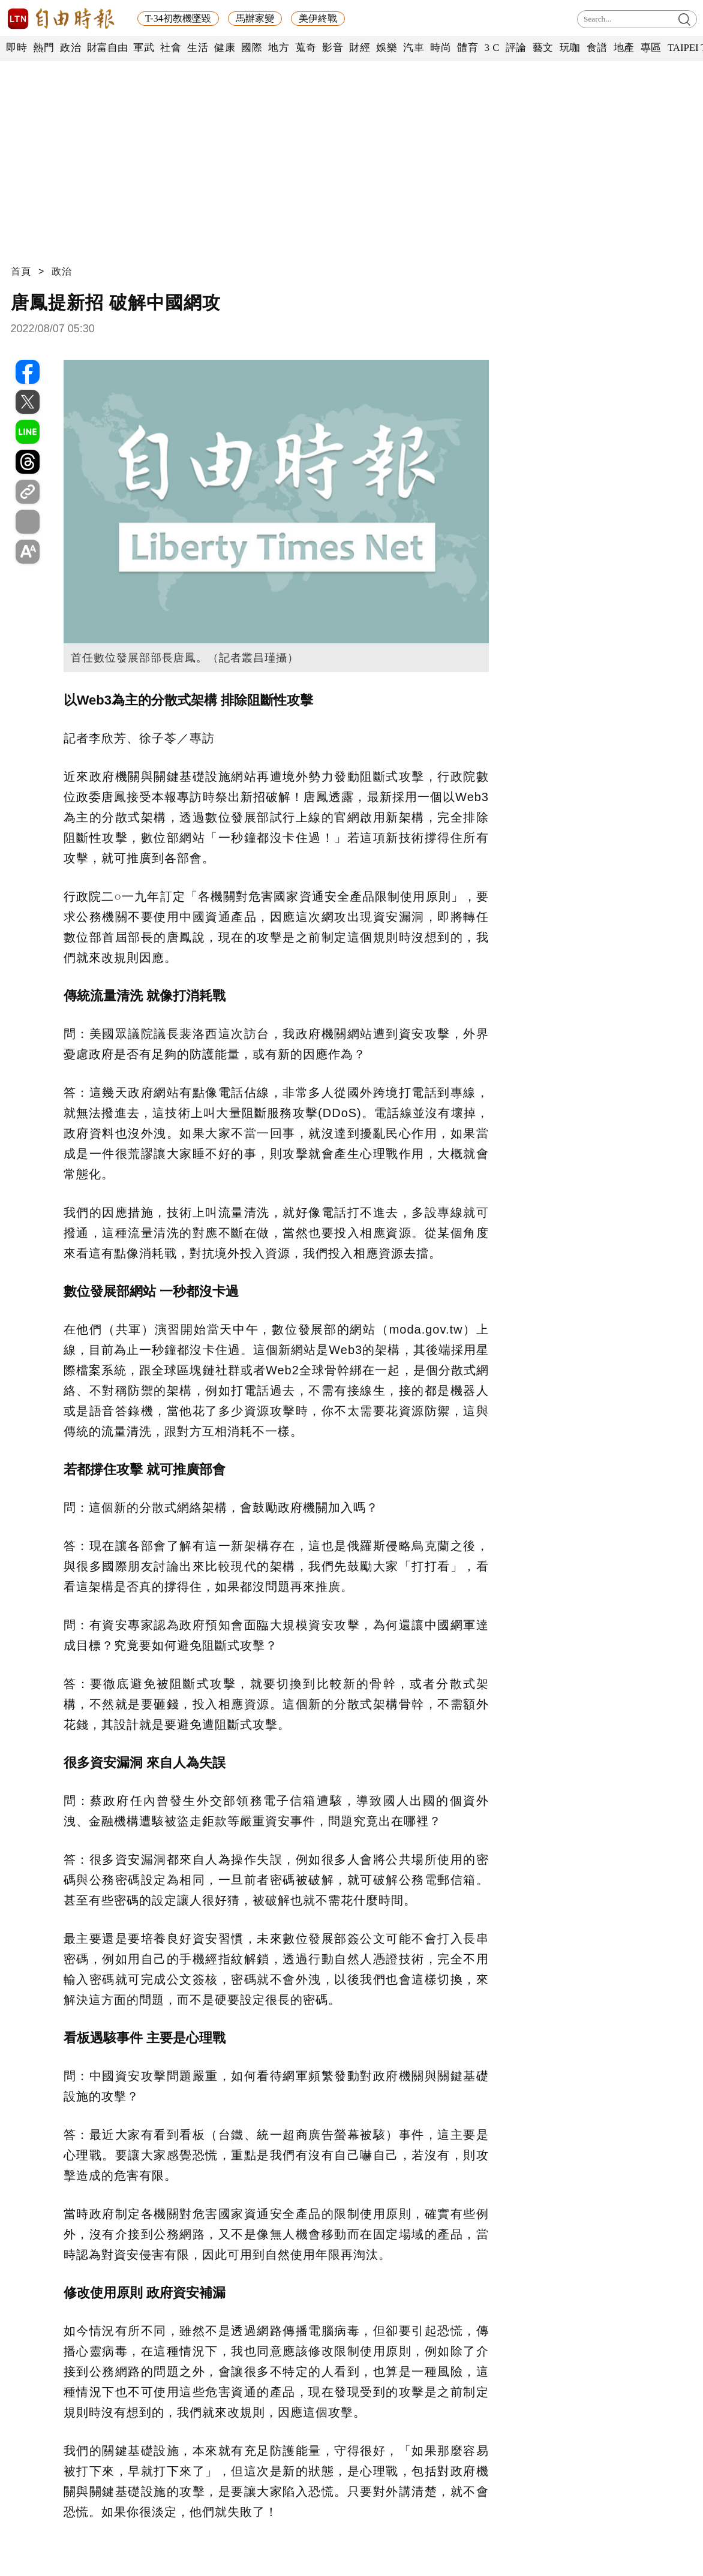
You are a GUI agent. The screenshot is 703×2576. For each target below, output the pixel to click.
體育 (467, 47)
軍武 (143, 47)
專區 (651, 47)
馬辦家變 (255, 18)
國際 (251, 47)
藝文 (543, 47)
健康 (224, 47)
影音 (332, 47)
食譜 (597, 47)
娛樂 (386, 47)
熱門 (43, 47)
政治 (70, 47)
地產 (624, 47)
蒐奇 (305, 47)
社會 (170, 47)
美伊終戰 (318, 18)
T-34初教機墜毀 (178, 18)
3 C (492, 47)
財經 (359, 47)
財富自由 (107, 47)
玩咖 (570, 47)
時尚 (440, 47)
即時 (16, 47)
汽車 (413, 47)
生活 (197, 47)
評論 (516, 47)
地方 (278, 47)
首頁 (21, 271)
